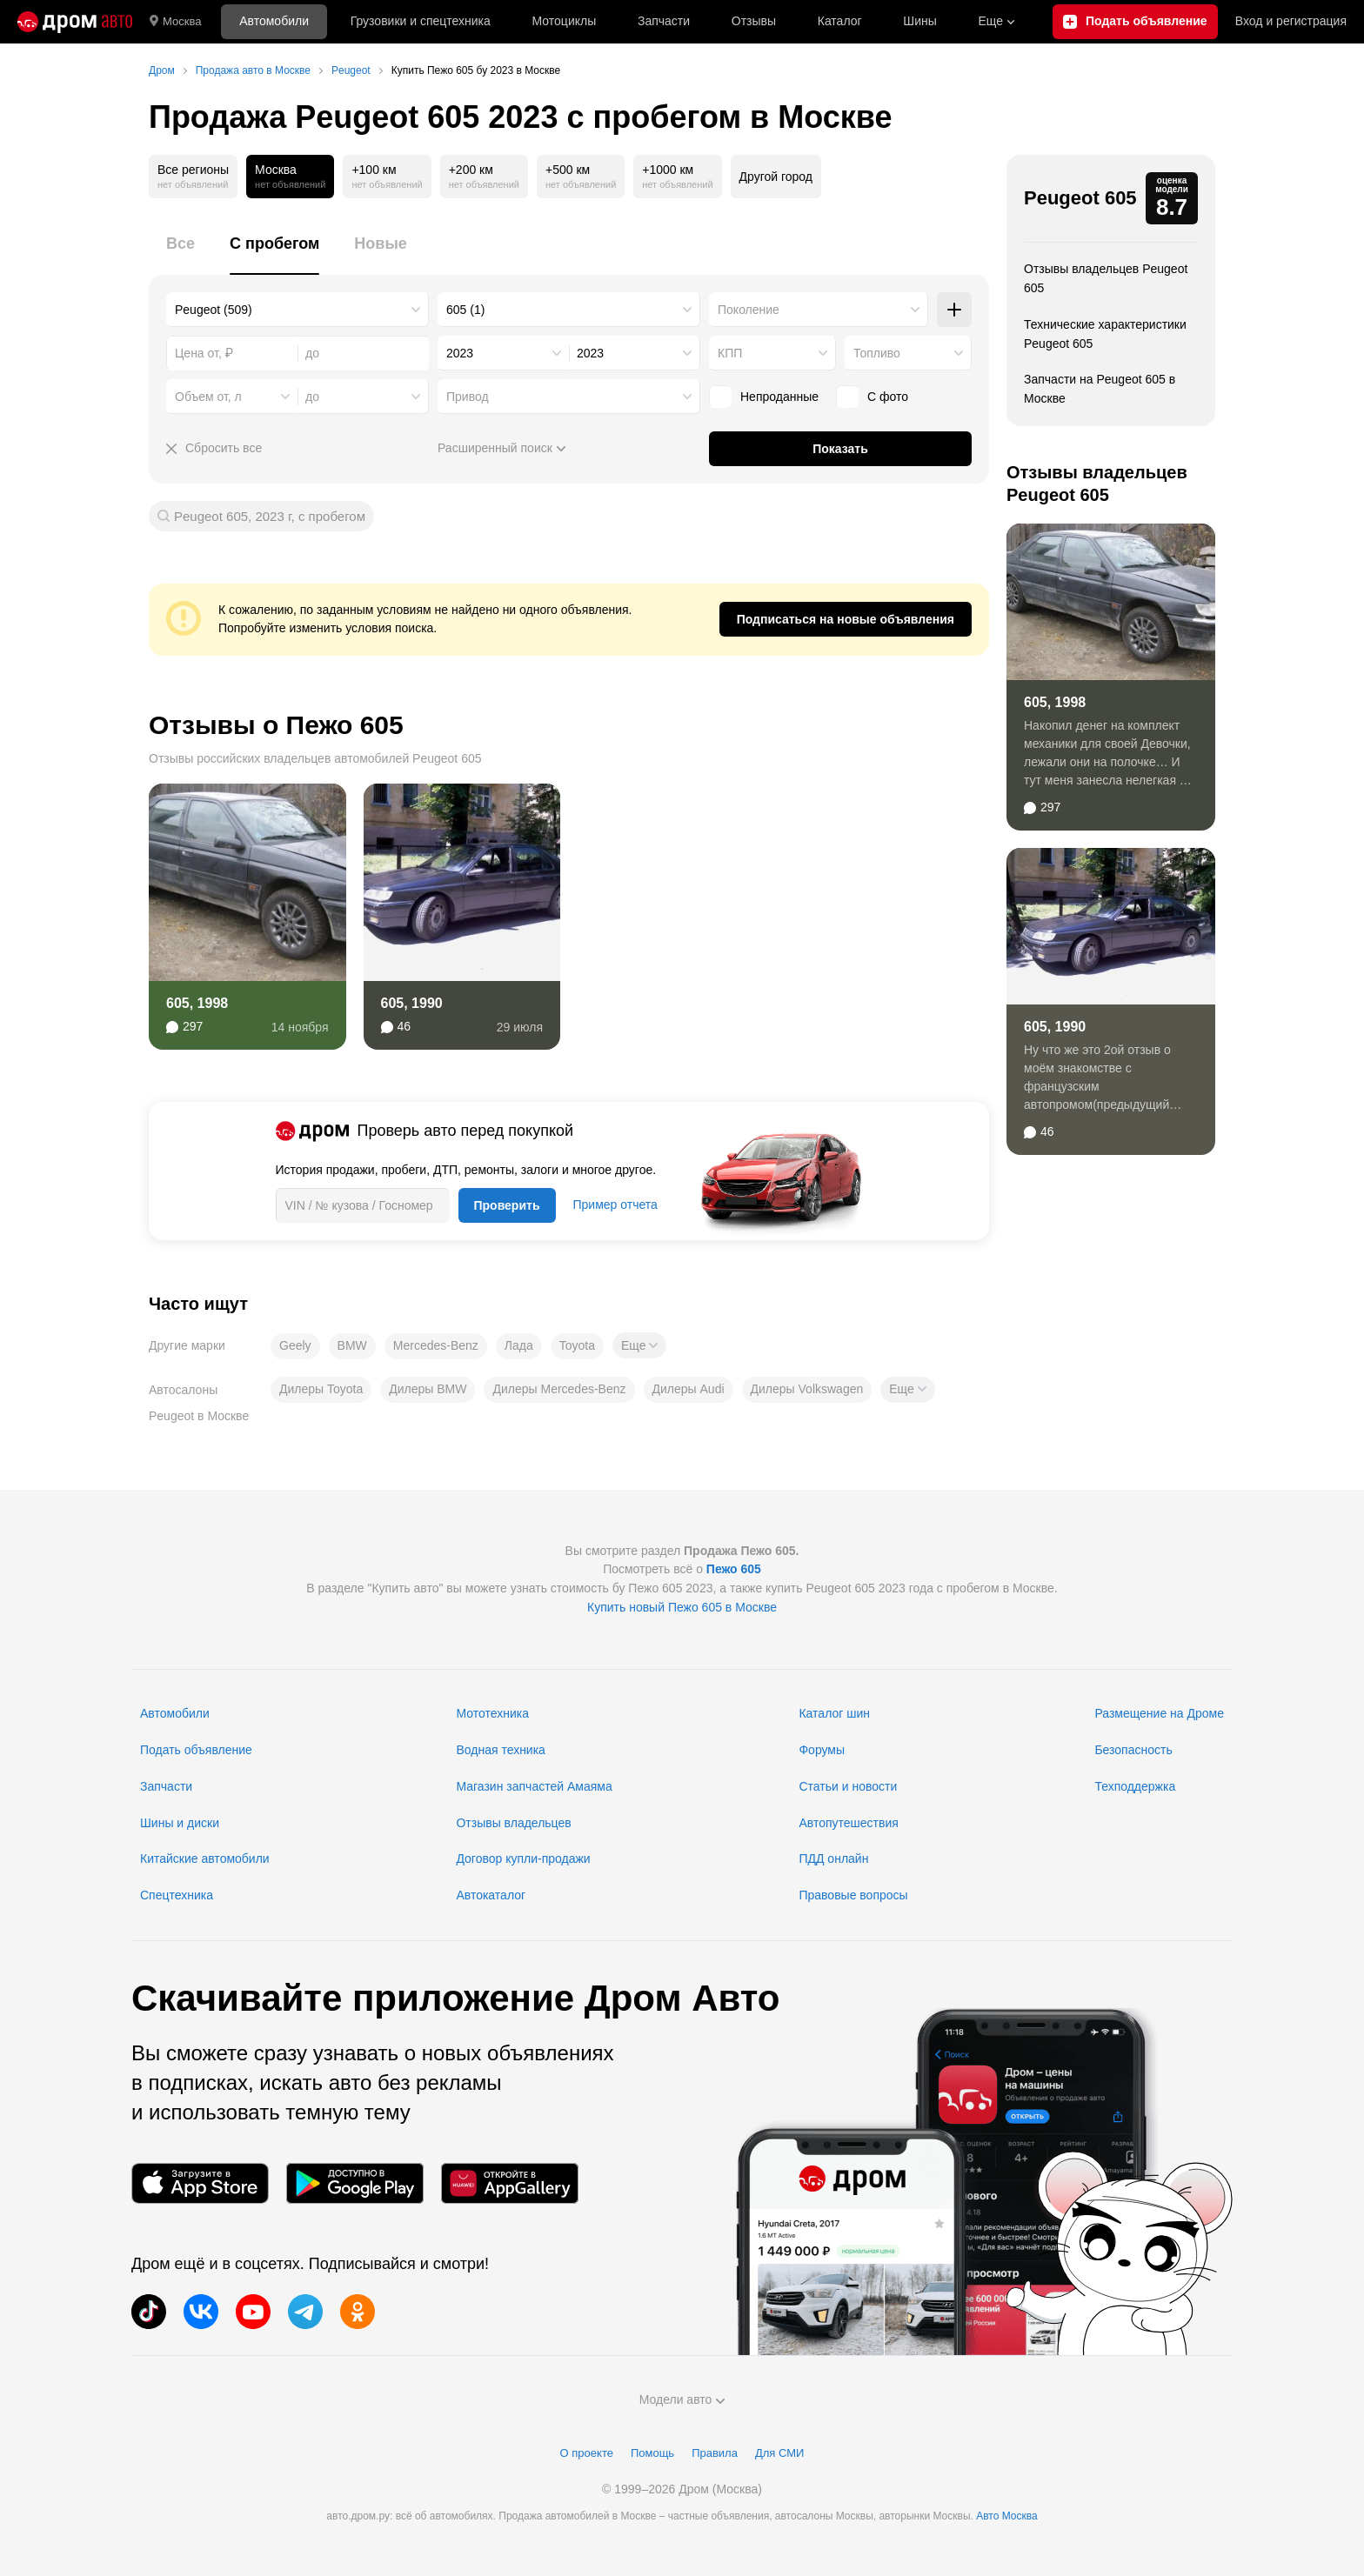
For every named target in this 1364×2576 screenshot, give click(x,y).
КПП (730, 353)
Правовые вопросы (853, 1895)
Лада (519, 1345)
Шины (919, 21)
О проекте (586, 2452)
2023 (459, 353)
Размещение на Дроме (1159, 1713)
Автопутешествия (848, 1823)
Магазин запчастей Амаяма (534, 1786)
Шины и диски (179, 1823)
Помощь (652, 2452)
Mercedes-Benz (435, 1345)
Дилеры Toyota (321, 1389)
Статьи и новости (848, 1786)
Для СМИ (779, 2452)
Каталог (840, 21)
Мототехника (492, 1713)
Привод (467, 397)
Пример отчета (615, 1204)
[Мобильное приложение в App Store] (200, 2183)
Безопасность (1133, 1750)
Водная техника (500, 1750)
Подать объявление (196, 1750)
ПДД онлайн (833, 1858)
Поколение (748, 310)
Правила (715, 2452)
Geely (295, 1345)
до (312, 397)
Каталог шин (834, 1713)
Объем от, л (208, 397)
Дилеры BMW (427, 1389)
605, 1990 (412, 1003)
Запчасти (664, 21)
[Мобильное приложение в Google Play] (355, 2183)
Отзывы (754, 21)
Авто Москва (1006, 2516)
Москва (175, 22)
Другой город (775, 177)
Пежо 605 (733, 1569)
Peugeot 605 (1080, 198)
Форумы (822, 1750)
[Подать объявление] (1135, 21)
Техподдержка (1134, 1786)
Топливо (876, 353)
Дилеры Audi (688, 1389)
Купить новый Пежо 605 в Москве (682, 1607)
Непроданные (764, 396)
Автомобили (274, 21)
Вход (1291, 21)
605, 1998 (197, 1003)
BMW (352, 1345)
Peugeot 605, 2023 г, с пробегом (269, 516)
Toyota (577, 1345)
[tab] (180, 253)
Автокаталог (490, 1895)
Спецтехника (176, 1895)
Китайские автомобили (205, 1858)
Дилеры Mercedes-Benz (558, 1389)
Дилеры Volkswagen (807, 1389)
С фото (872, 396)
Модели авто (682, 2399)
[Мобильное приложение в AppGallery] (509, 2183)
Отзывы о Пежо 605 (276, 725)
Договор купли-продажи (523, 1858)
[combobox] (297, 309)
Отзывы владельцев (513, 1823)
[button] (639, 1345)
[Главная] (74, 21)
